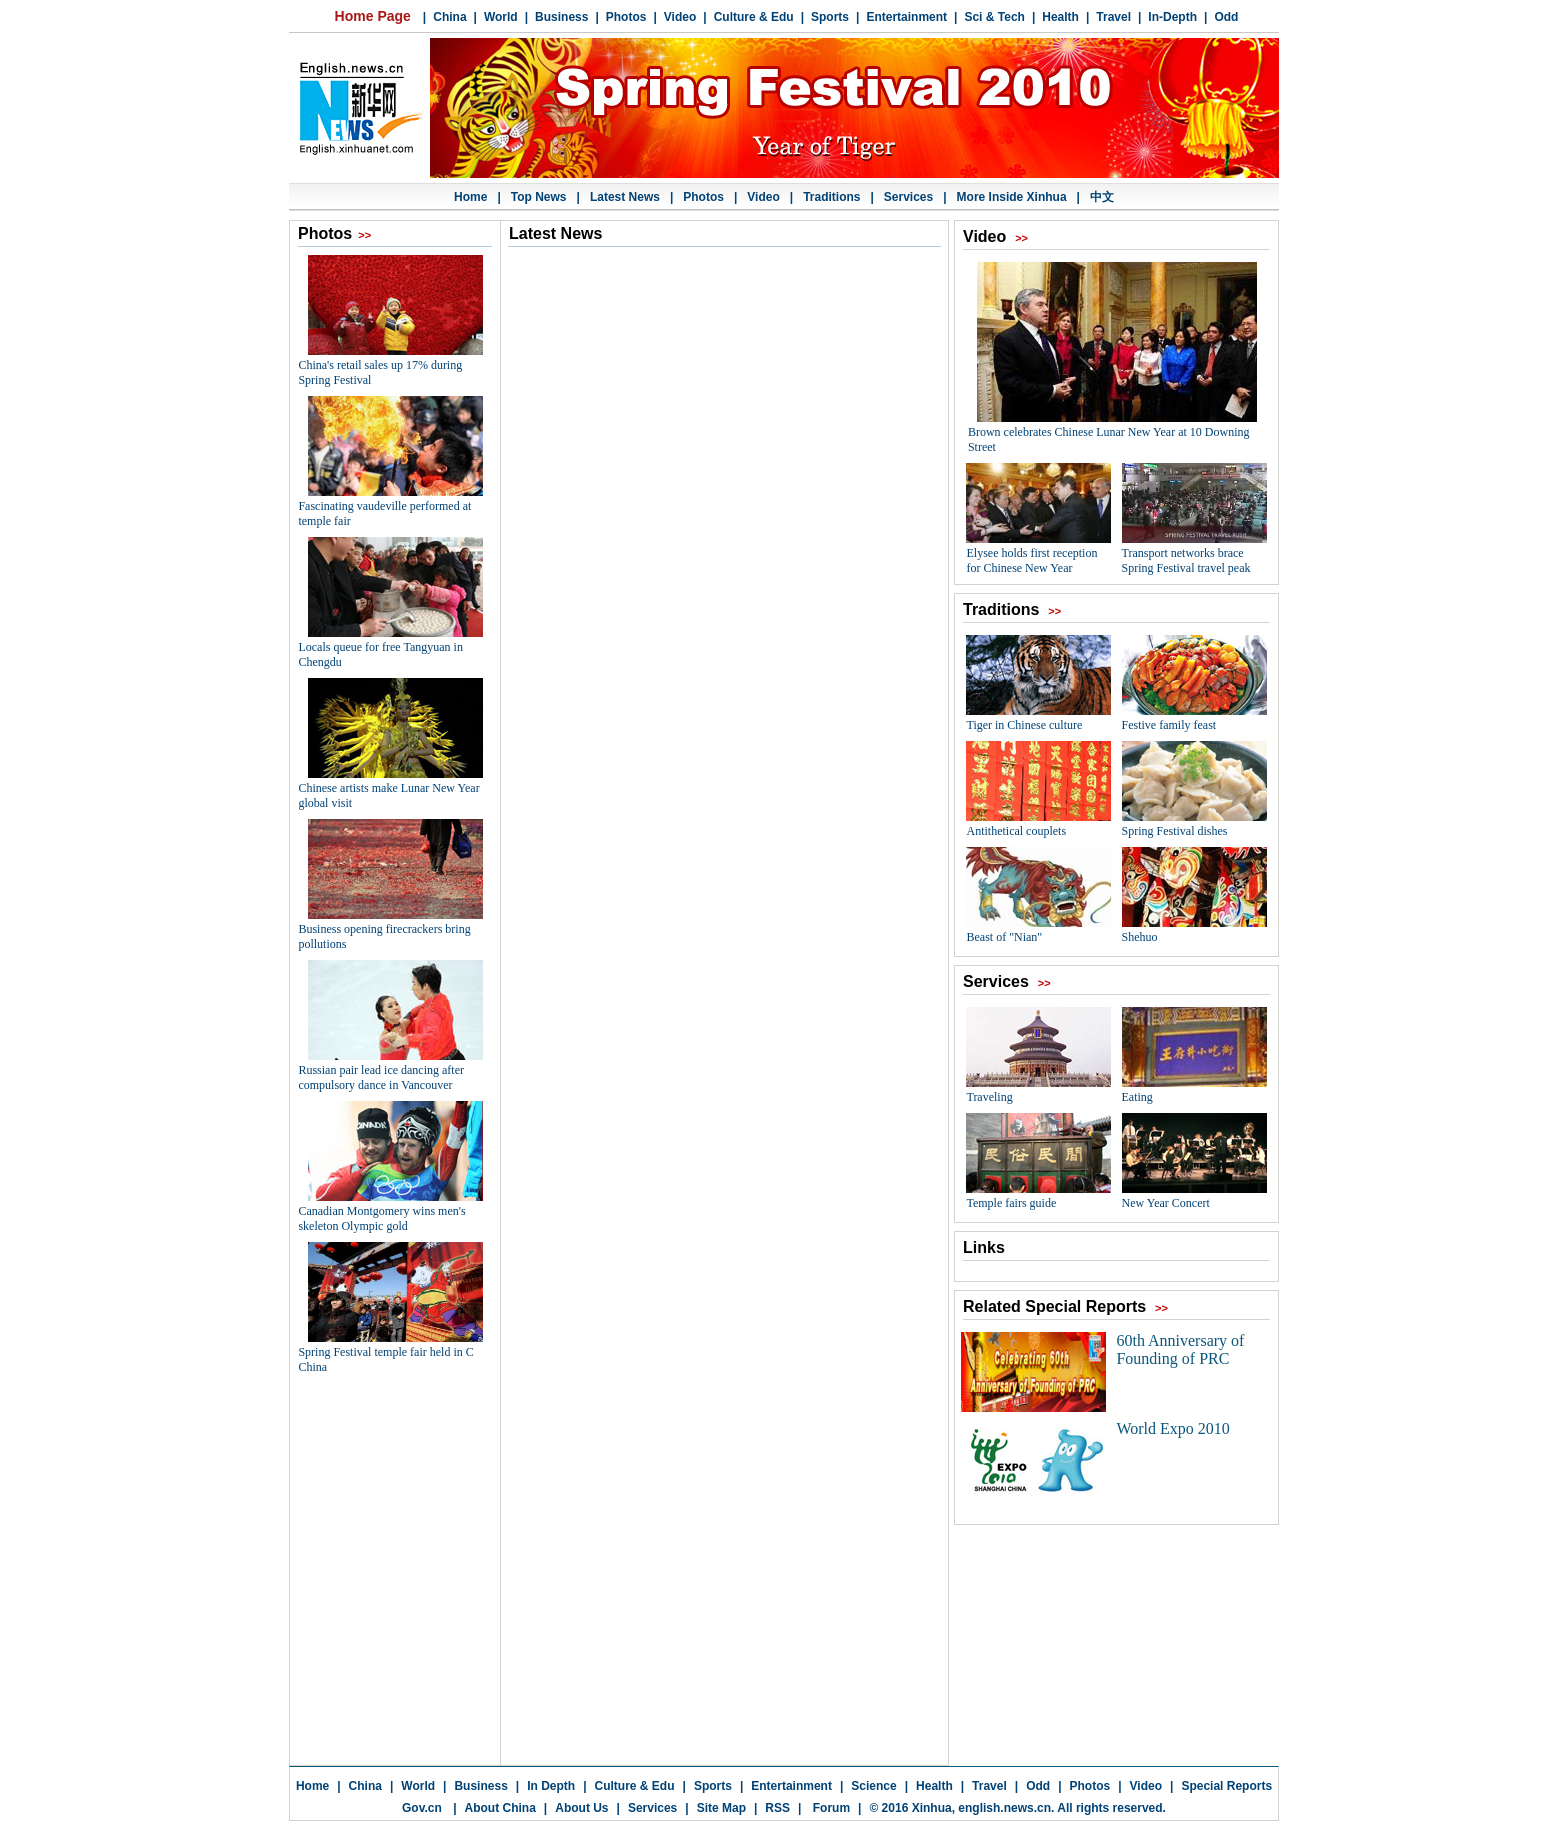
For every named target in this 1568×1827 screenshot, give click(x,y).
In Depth (551, 1786)
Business (480, 1786)
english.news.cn (1004, 1808)
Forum (829, 1808)
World (418, 1786)
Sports (713, 1786)
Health (934, 1786)
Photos (1090, 1786)
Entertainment (791, 1786)
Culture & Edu (635, 1786)
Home (312, 1786)
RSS (777, 1808)
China (365, 1786)
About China (500, 1808)
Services (652, 1808)
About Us (581, 1808)
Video (1146, 1786)
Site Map (721, 1808)
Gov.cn (422, 1808)
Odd (1038, 1786)
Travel (989, 1786)
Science (873, 1786)
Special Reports (1226, 1786)
